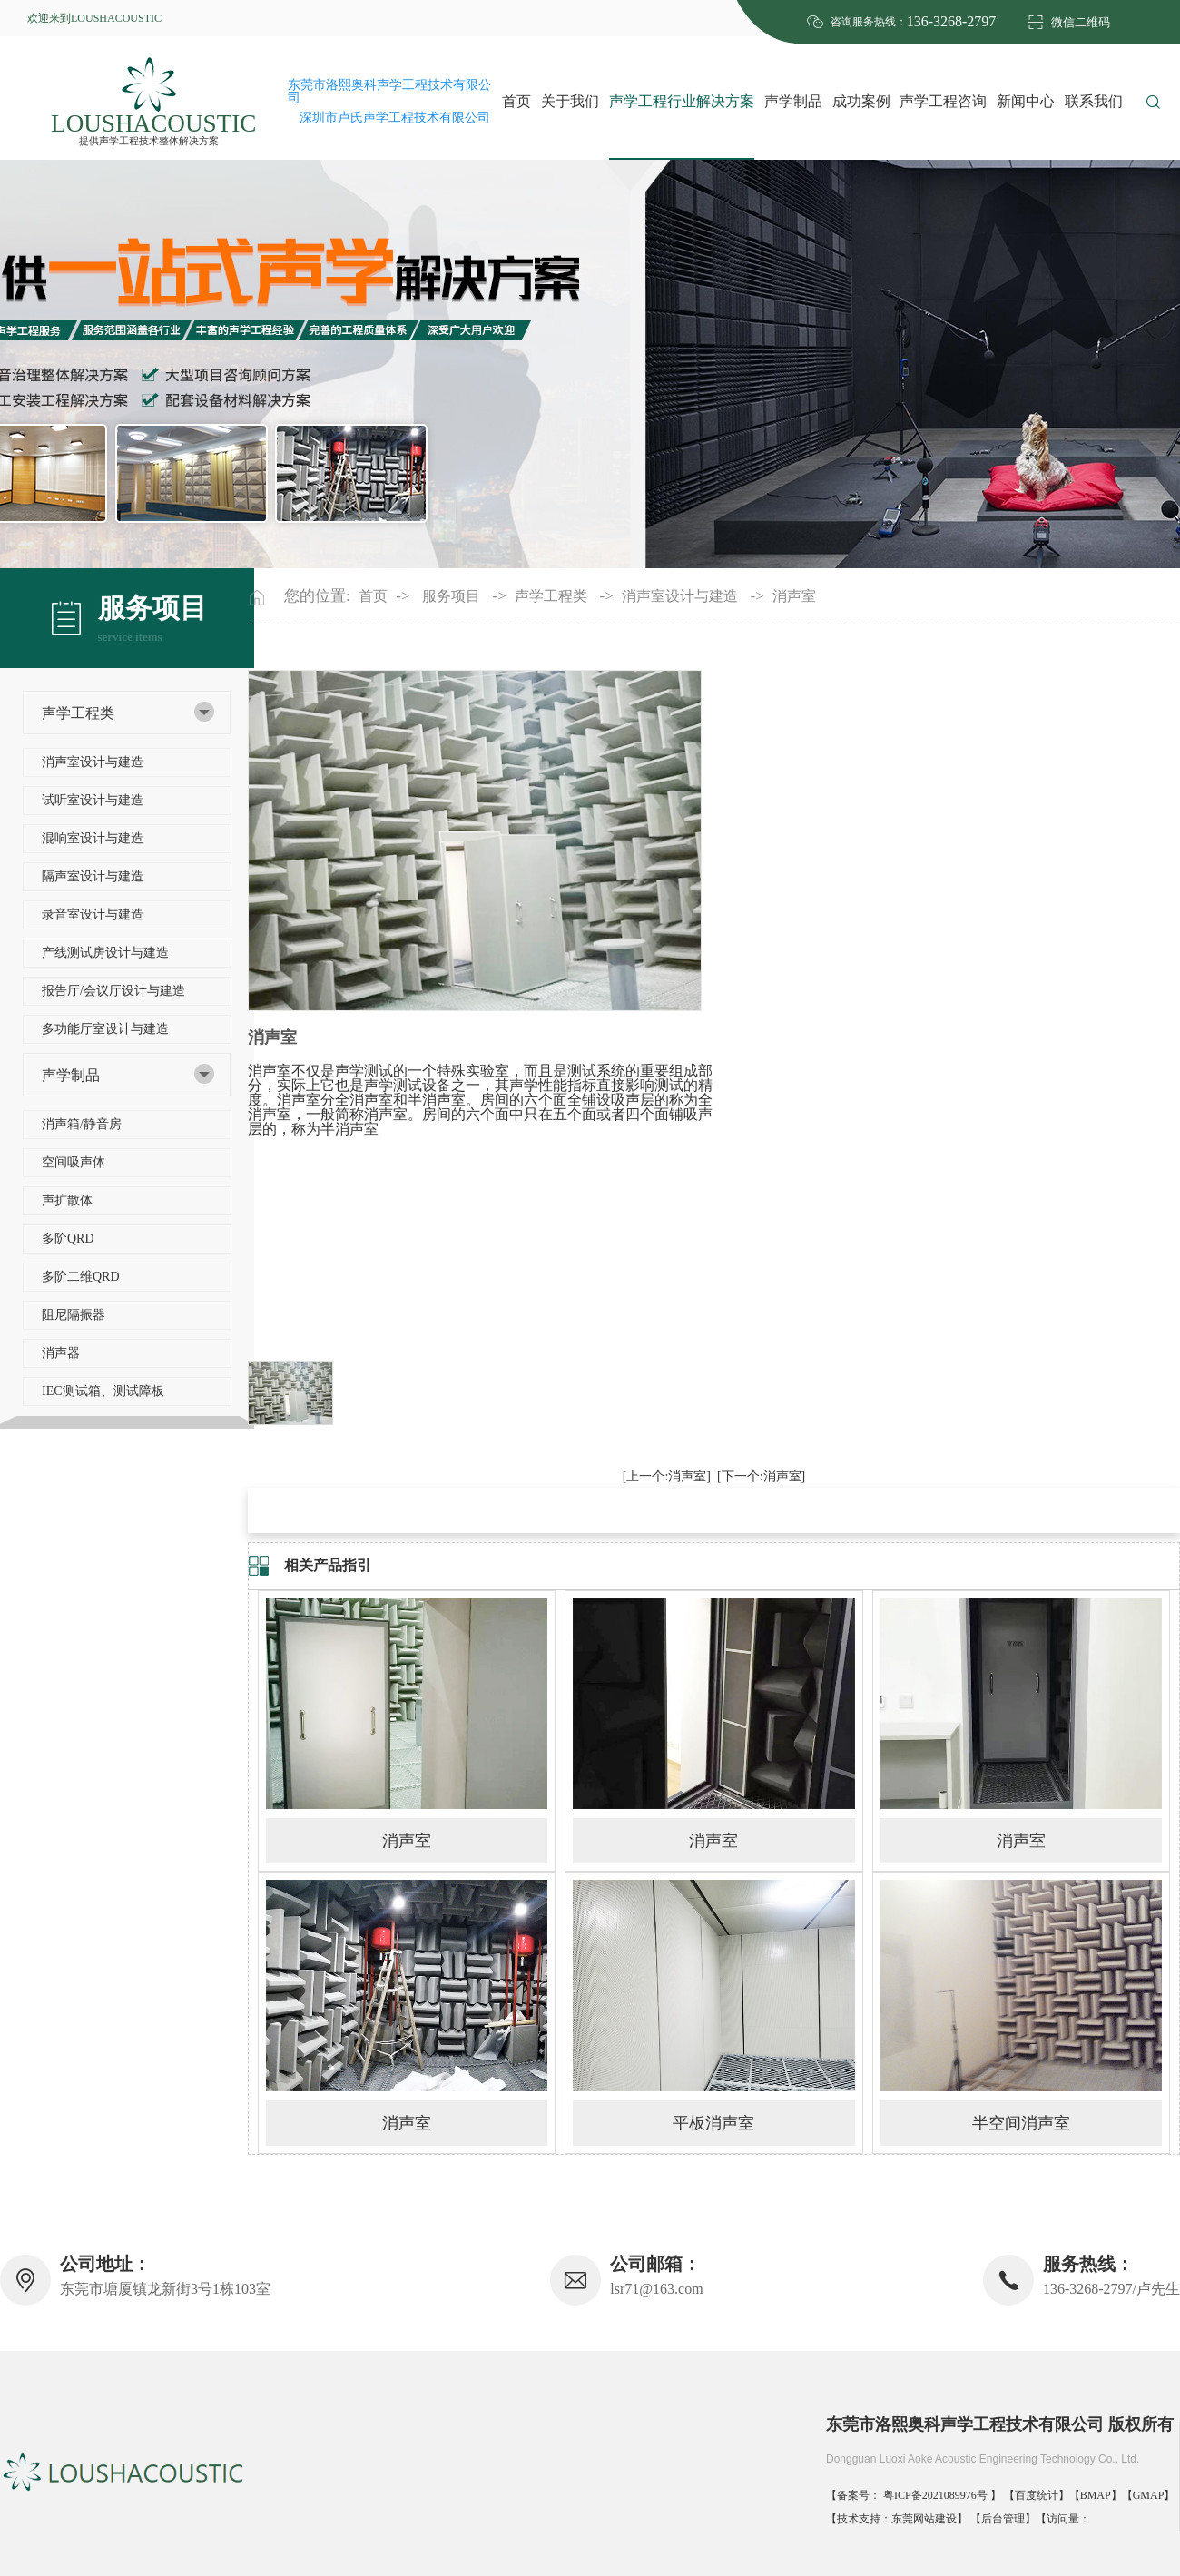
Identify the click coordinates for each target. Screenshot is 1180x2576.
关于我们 (570, 101)
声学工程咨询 (943, 101)
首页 (516, 101)
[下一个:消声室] (761, 1476)
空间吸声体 (73, 1162)
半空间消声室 (1021, 2123)
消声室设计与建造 (92, 762)
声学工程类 (78, 713)
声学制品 (793, 101)
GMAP (1149, 2495)
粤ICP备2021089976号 (936, 2495)
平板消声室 (713, 2123)
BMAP (1095, 2495)
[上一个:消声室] (667, 1476)
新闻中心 (1026, 101)
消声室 (794, 596)
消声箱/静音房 (82, 1124)
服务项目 (451, 596)
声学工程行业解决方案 (681, 101)
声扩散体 (67, 1200)
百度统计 (1036, 2495)
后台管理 (1003, 2518)
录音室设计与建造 (92, 914)
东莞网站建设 (924, 2518)
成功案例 (861, 101)
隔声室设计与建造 (92, 876)
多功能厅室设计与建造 (105, 1029)
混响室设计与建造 (92, 838)
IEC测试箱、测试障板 (103, 1391)
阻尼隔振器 (73, 1315)
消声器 (61, 1353)
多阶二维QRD (81, 1276)
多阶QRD (68, 1238)
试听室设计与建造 (92, 800)
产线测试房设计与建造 (105, 952)
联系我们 (1094, 101)
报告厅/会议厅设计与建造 (113, 991)
